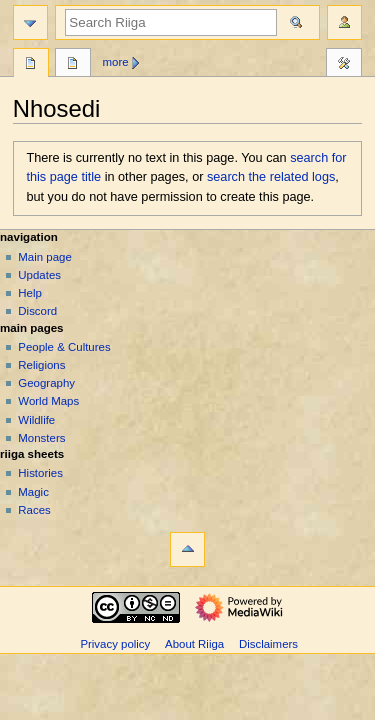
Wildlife (36, 420)
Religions (41, 365)
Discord (37, 311)
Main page (45, 257)
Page (31, 65)
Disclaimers (268, 644)
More (116, 62)
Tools (344, 65)
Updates (39, 275)
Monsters (41, 438)
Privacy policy (115, 644)
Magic (33, 492)
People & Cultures (64, 347)
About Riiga (194, 644)
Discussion (73, 65)
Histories (40, 473)
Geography (46, 383)
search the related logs (271, 177)
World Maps (48, 401)
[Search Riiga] (171, 22)
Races (34, 510)
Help (30, 293)
